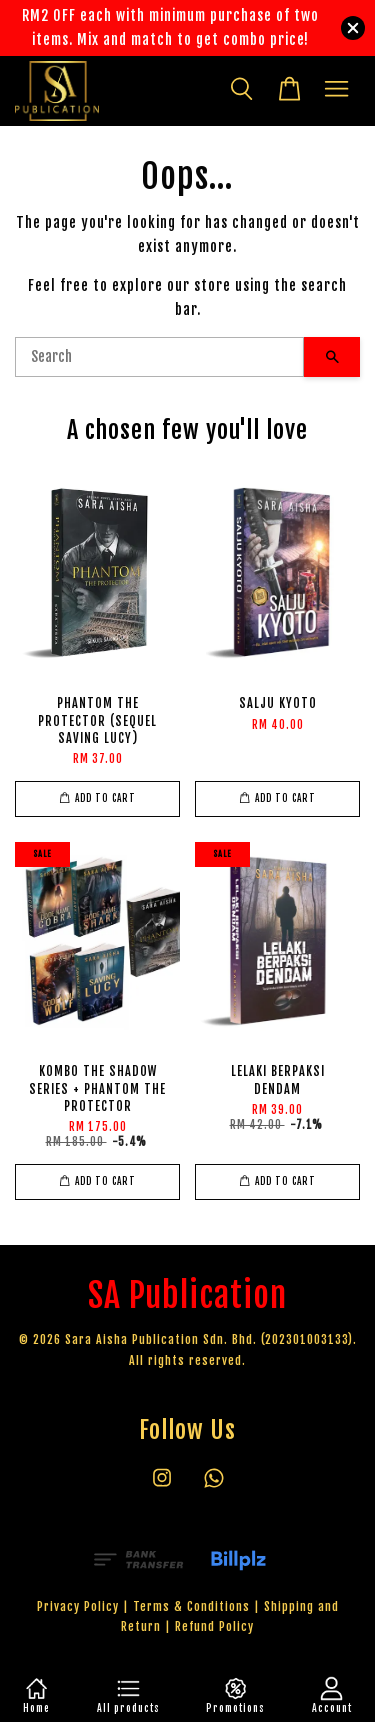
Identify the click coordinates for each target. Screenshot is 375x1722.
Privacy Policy (78, 1606)
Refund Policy (214, 1626)
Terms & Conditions (191, 1606)
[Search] (159, 357)
